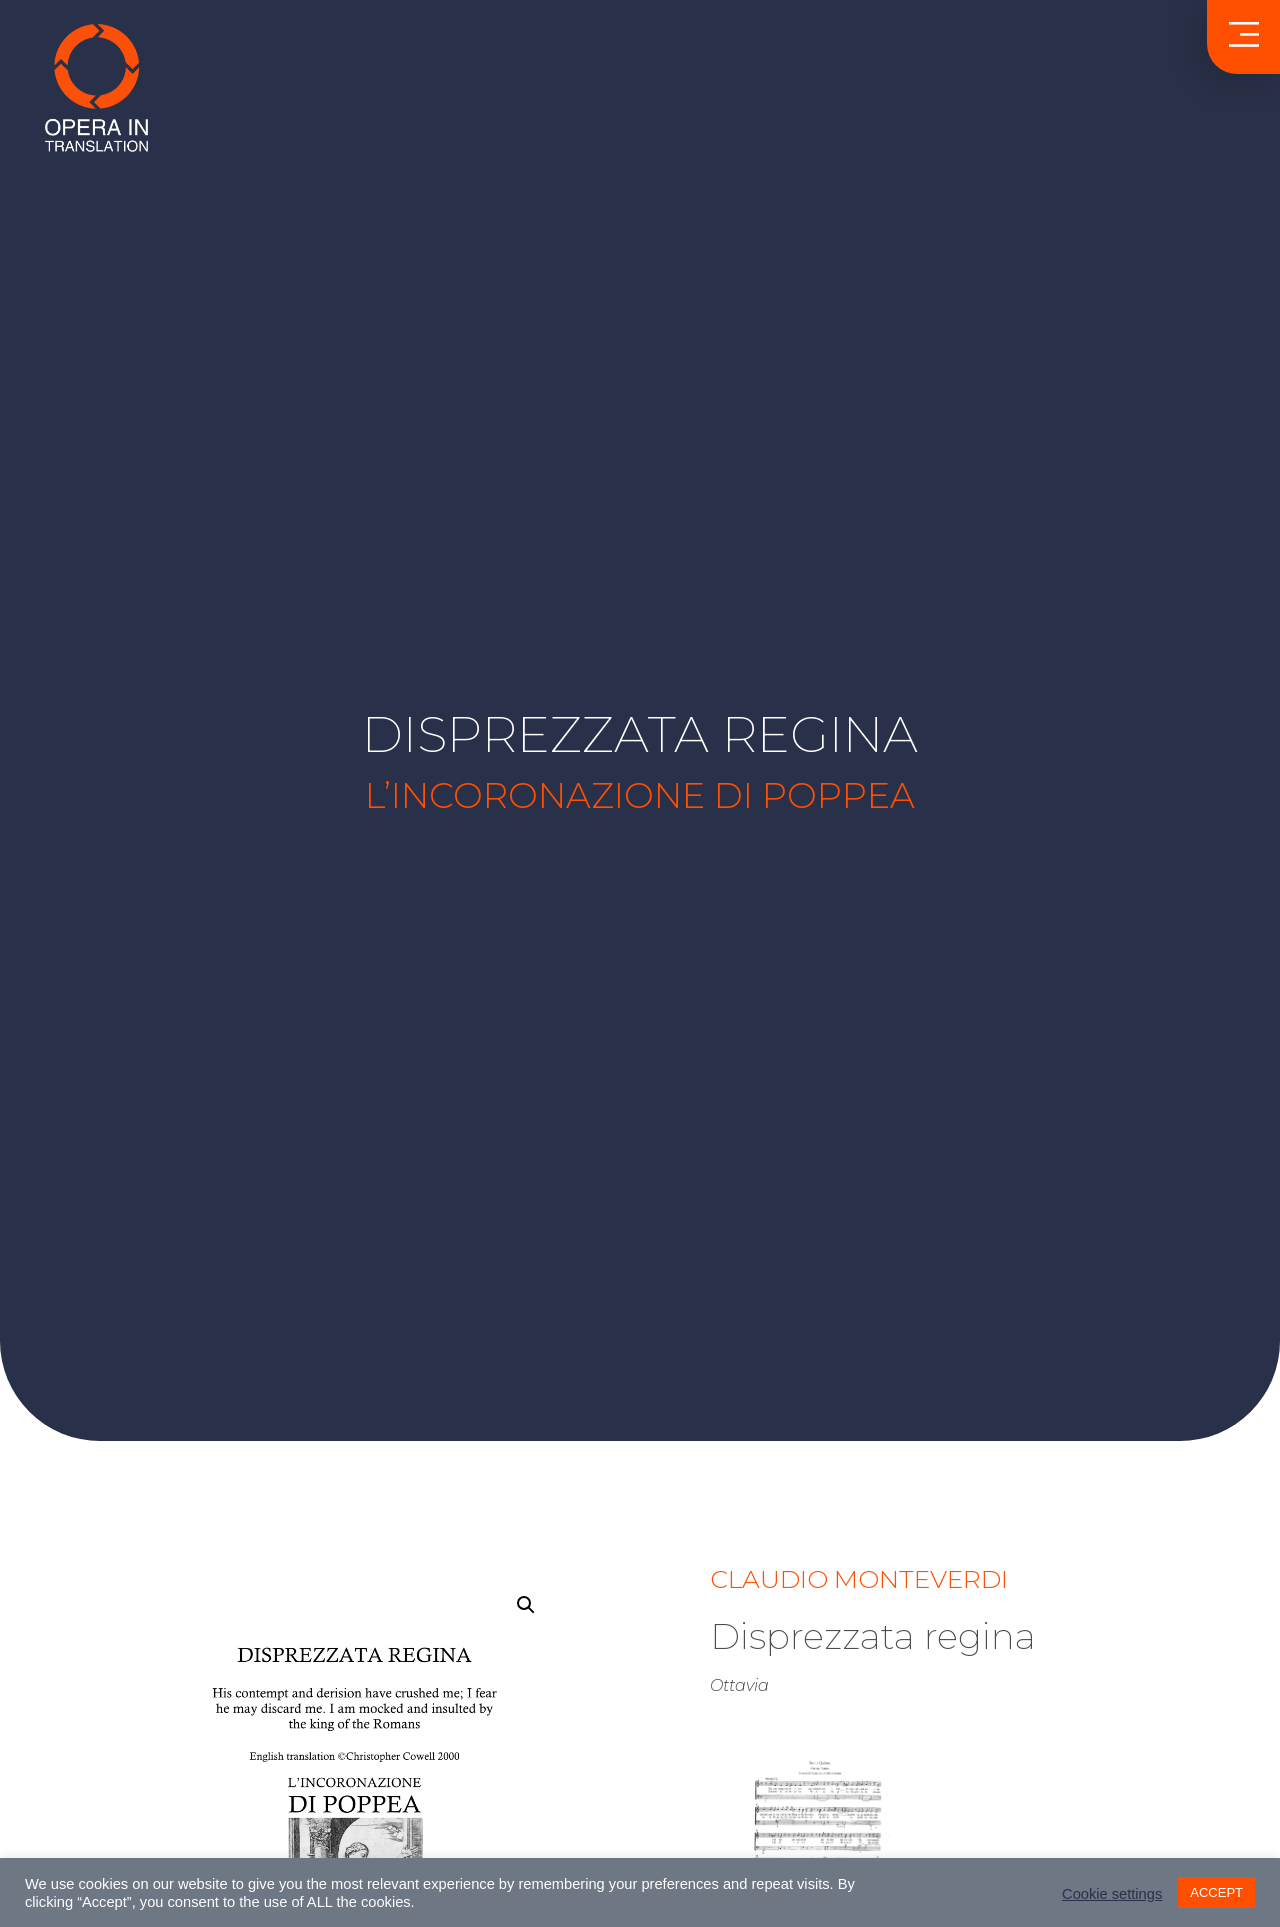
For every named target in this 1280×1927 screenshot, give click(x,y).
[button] (526, 1605)
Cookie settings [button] (1112, 1894)
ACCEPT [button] (1216, 1892)
